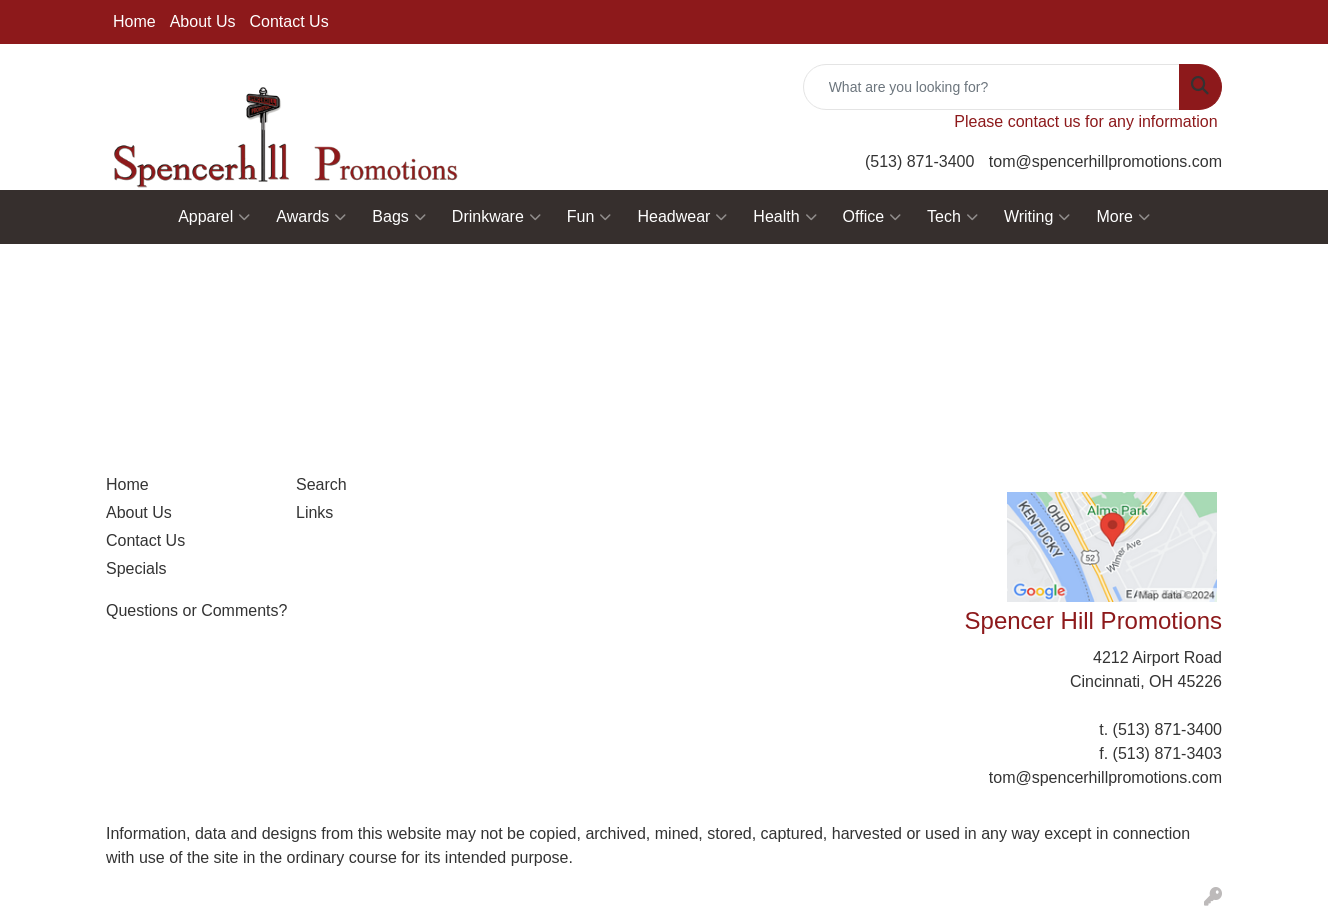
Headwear (682, 217)
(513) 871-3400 (919, 161)
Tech (952, 217)
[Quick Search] (991, 87)
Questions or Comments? (196, 610)
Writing (1037, 217)
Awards (311, 217)
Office (872, 217)
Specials (136, 568)
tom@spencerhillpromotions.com (1105, 161)
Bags (398, 217)
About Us (203, 21)
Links (314, 512)
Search (321, 484)
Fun (589, 217)
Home (134, 21)
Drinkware (496, 217)
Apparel (214, 217)
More (1122, 217)
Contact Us (289, 21)
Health (784, 217)
